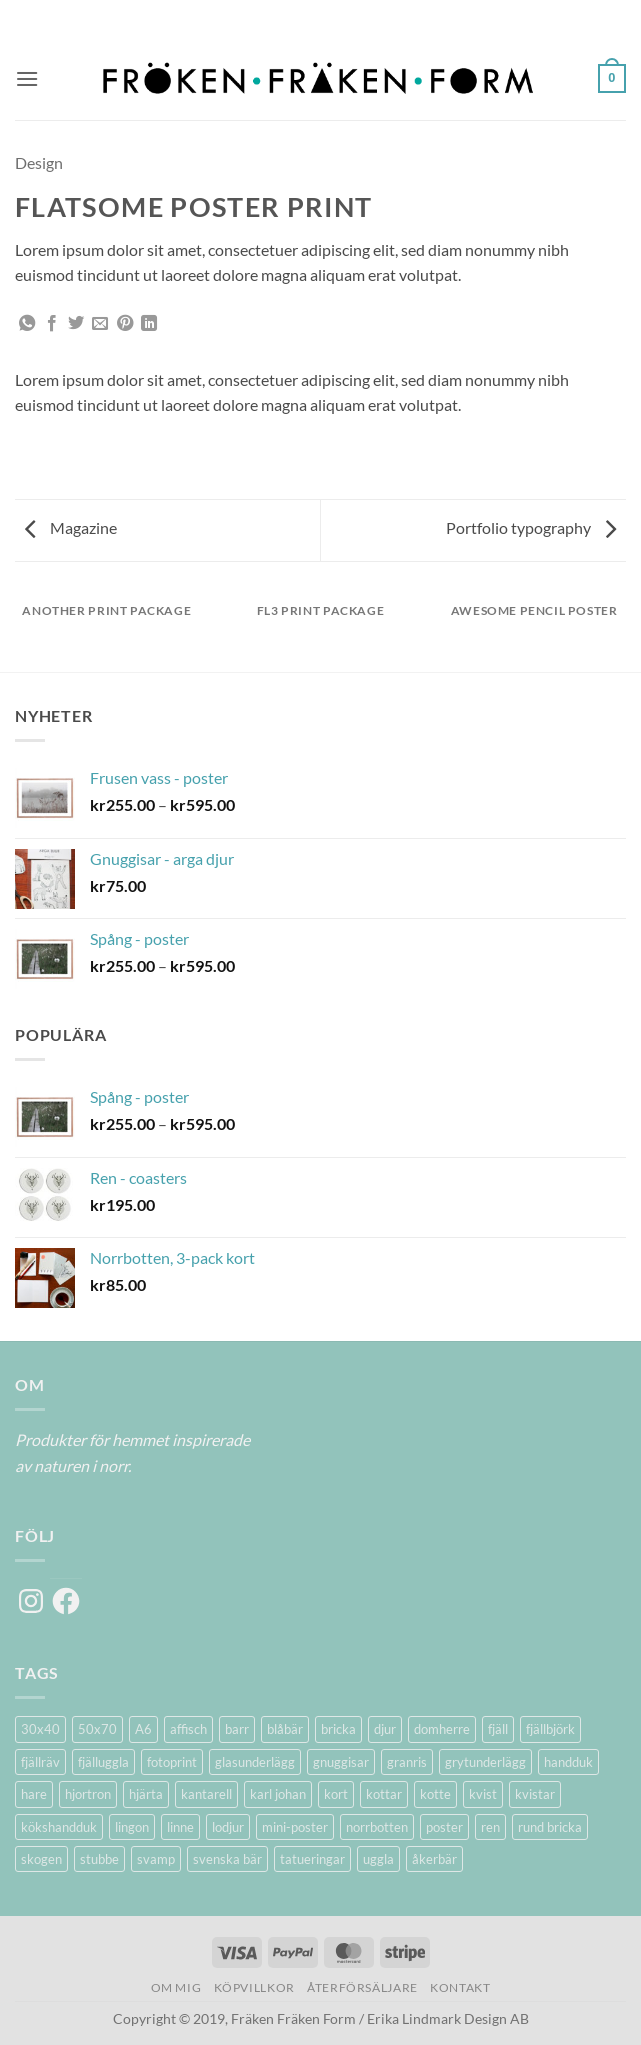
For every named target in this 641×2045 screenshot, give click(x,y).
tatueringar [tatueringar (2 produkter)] (312, 1859)
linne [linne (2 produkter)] (180, 1827)
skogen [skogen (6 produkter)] (41, 1859)
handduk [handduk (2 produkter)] (568, 1762)
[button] (27, 78)
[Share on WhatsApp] (27, 324)
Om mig (176, 1987)
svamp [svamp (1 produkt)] (156, 1859)
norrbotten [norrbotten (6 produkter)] (377, 1827)
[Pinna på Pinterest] (125, 324)
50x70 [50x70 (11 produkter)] (97, 1729)
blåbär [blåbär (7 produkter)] (285, 1729)
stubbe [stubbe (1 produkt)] (99, 1859)
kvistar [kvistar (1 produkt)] (535, 1794)
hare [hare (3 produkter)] (34, 1794)
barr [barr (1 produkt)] (237, 1729)
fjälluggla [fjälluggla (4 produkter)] (103, 1762)
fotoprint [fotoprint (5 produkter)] (172, 1762)
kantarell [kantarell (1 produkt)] (206, 1794)
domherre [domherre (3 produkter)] (442, 1729)
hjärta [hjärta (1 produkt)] (146, 1794)
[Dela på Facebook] (52, 324)
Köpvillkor (254, 1987)
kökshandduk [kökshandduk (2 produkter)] (59, 1827)
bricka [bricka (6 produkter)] (338, 1729)
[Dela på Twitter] (76, 324)
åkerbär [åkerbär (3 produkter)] (434, 1859)
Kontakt (460, 1987)
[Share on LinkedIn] (149, 324)
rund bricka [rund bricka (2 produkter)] (550, 1827)
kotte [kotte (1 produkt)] (435, 1794)
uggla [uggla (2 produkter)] (378, 1859)
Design (39, 162)
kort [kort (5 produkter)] (336, 1794)
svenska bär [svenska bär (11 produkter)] (227, 1859)
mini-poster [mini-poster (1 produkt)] (295, 1827)
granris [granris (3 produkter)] (407, 1762)
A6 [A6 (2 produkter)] (143, 1729)
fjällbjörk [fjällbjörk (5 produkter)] (550, 1729)
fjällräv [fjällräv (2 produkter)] (40, 1762)
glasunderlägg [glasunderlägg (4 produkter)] (255, 1762)
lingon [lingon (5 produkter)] (132, 1827)
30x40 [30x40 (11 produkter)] (40, 1729)
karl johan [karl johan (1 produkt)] (278, 1794)
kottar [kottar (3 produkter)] (384, 1794)
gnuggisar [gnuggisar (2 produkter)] (341, 1762)
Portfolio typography (531, 527)
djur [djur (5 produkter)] (385, 1729)
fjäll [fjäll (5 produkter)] (498, 1729)
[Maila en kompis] (100, 324)
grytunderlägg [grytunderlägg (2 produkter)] (485, 1762)
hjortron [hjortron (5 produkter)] (88, 1794)
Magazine (71, 527)
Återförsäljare (362, 1987)
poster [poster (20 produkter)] (444, 1827)
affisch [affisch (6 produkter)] (188, 1729)
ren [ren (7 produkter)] (490, 1827)
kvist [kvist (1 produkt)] (483, 1794)
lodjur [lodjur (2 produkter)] (228, 1827)
